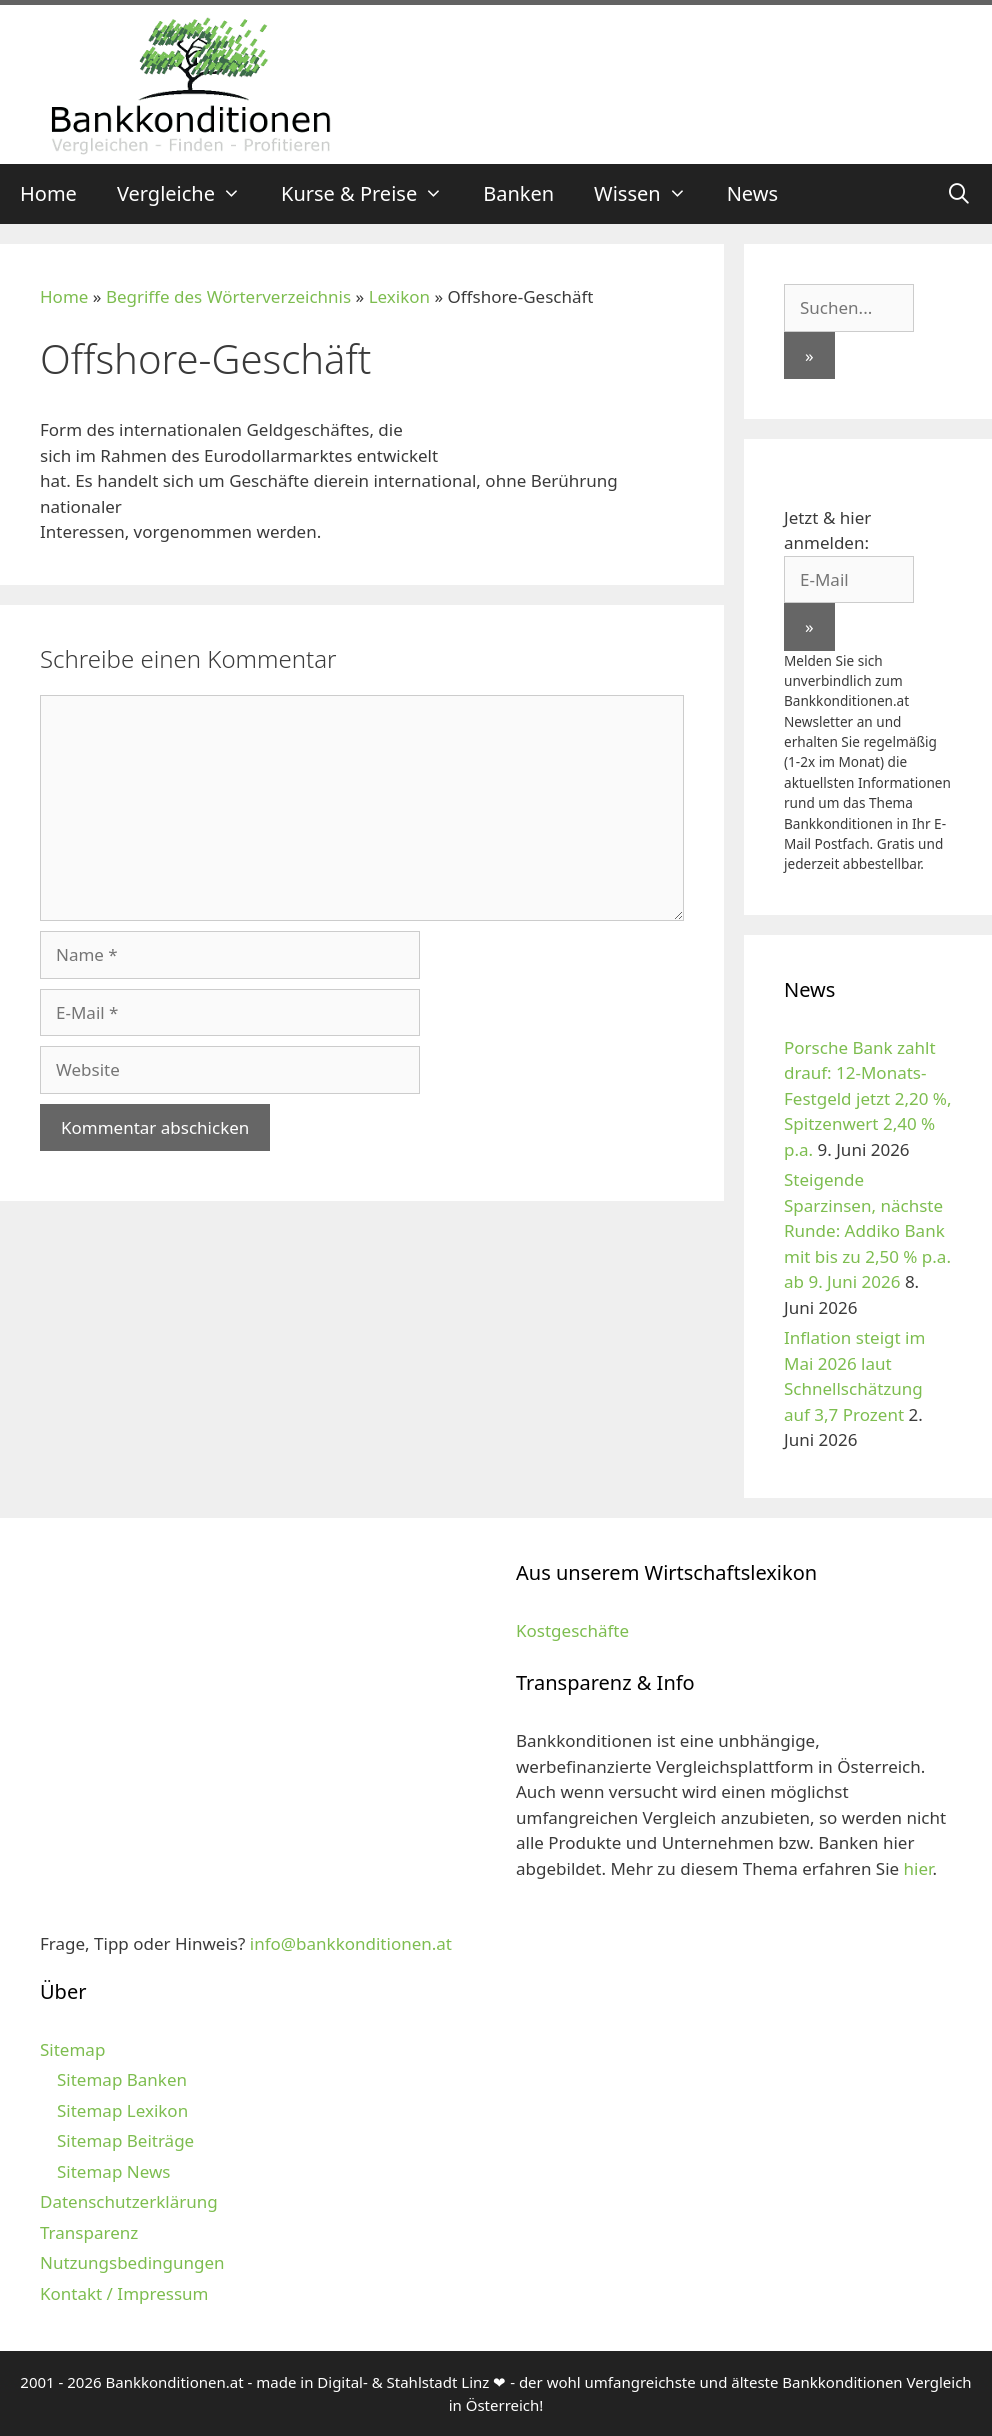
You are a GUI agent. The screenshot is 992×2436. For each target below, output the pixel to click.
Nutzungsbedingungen (132, 2262)
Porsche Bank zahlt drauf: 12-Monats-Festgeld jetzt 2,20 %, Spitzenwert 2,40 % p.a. (867, 1098)
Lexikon (399, 296)
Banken (518, 193)
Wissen (650, 194)
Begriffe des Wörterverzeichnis (228, 296)
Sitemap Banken (122, 2079)
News (752, 193)
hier (918, 1868)
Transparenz (89, 2232)
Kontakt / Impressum (124, 2293)
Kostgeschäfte (572, 1630)
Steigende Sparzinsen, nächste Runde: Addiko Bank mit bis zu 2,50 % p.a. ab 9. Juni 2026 (867, 1230)
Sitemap (72, 2049)
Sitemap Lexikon (122, 2110)
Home (48, 193)
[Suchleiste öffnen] (959, 194)
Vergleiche (189, 194)
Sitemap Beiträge (125, 2140)
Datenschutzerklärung (129, 2201)
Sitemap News (113, 2171)
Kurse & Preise (372, 194)
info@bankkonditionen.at (351, 1943)
